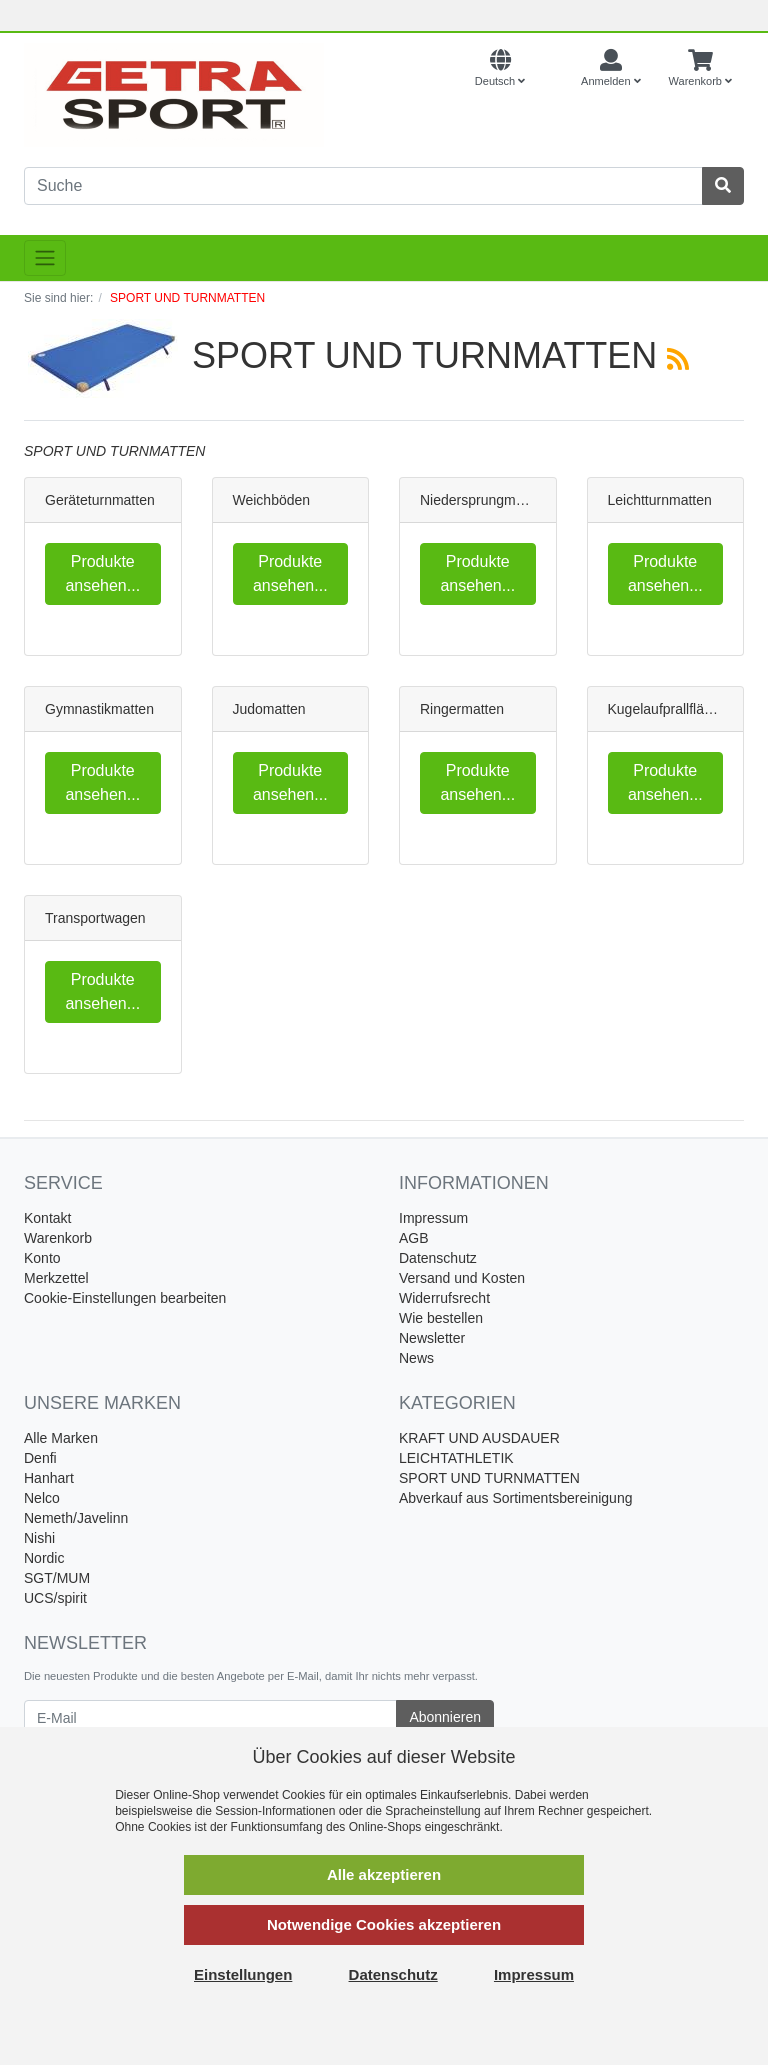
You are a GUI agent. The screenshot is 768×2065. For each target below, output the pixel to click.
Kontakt (47, 1218)
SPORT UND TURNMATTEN (489, 1478)
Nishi (39, 1538)
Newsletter (432, 1338)
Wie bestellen (441, 1318)
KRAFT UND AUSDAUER (479, 1438)
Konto (42, 1258)
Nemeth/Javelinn (76, 1518)
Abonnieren (445, 1717)
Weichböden (272, 500)
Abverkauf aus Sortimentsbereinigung (515, 1498)
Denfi (40, 1458)
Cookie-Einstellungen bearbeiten (125, 1298)
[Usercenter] (611, 69)
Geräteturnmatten (100, 500)
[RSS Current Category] (678, 359)
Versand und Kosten (462, 1278)
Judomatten (269, 709)
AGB (414, 1238)
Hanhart (49, 1478)
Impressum (433, 1218)
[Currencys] (553, 69)
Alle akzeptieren (384, 1874)
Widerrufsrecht (444, 1298)
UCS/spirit (55, 1598)
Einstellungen (243, 1974)
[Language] (500, 69)
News (416, 1358)
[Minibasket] (700, 69)
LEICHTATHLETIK (456, 1458)
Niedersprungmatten (483, 500)
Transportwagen (95, 918)
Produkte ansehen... (102, 573)
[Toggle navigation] (45, 258)
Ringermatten (462, 709)
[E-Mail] (210, 1717)
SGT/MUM (57, 1578)
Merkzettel (56, 1278)
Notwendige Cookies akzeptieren (384, 1924)
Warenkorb (58, 1238)
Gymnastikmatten (99, 709)
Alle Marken (61, 1438)
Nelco (42, 1498)
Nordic (44, 1558)
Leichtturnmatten (660, 500)
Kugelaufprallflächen (671, 709)
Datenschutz (438, 1258)
